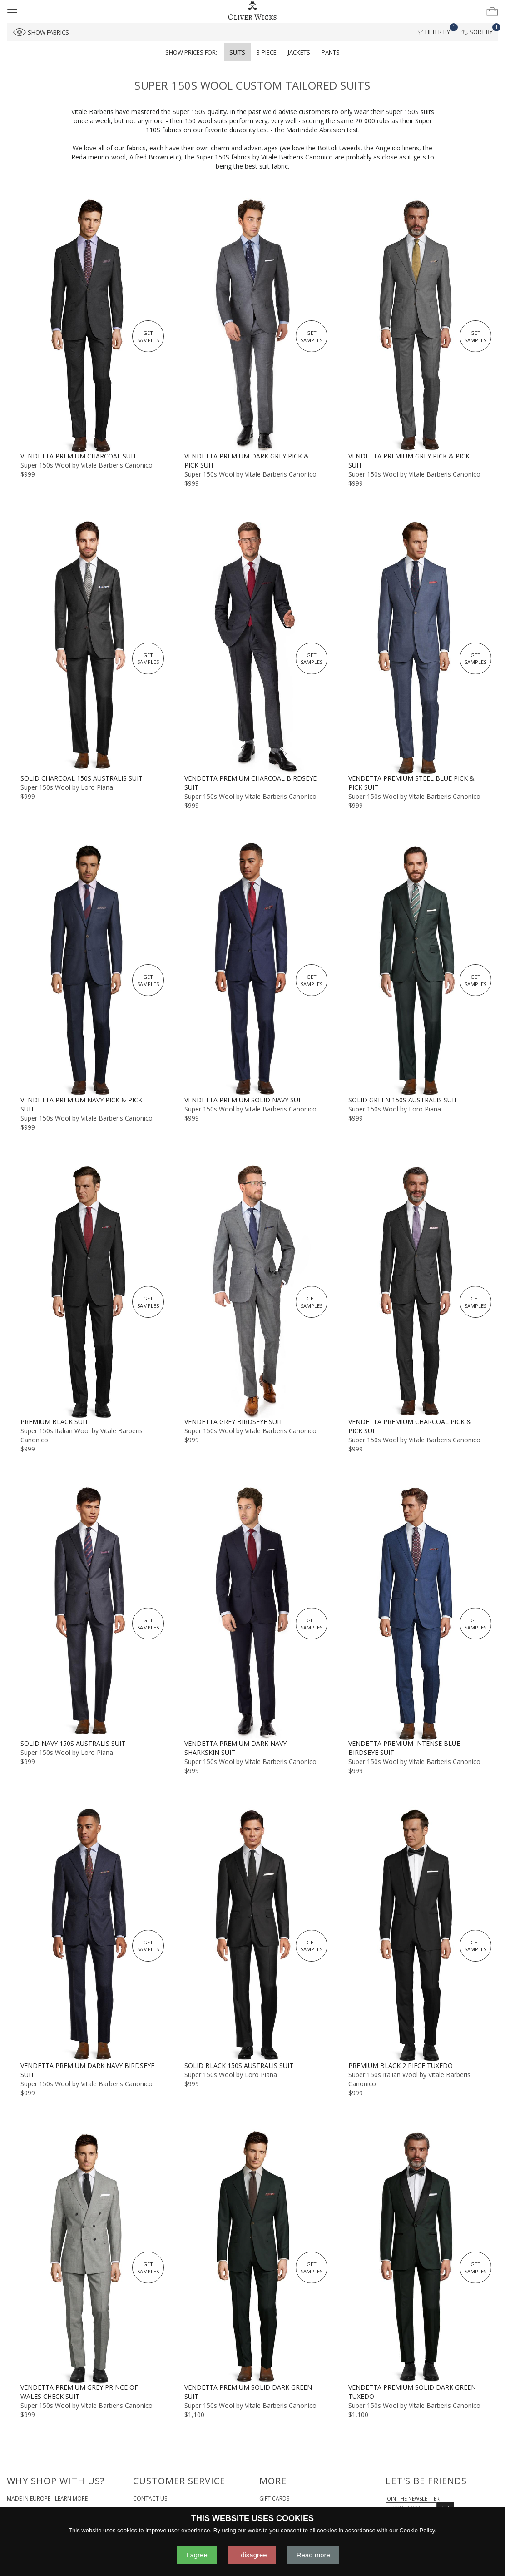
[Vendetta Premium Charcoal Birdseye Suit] (253, 646)
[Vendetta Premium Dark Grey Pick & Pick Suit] (253, 325)
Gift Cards (274, 2498)
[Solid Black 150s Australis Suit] (253, 1934)
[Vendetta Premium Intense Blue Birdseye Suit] (416, 1612)
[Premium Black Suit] (89, 1290)
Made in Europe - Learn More (47, 2498)
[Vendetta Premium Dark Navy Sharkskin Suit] (253, 1612)
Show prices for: (191, 52)
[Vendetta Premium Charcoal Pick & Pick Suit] (416, 1290)
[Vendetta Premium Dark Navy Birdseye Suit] (89, 1934)
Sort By (479, 29)
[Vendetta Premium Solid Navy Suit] (253, 969)
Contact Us (150, 2498)
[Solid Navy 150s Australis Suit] (89, 1612)
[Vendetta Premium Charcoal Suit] (89, 325)
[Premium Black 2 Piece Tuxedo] (416, 1934)
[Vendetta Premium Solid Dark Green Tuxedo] (416, 2256)
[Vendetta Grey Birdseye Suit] (253, 1290)
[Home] (252, 11)
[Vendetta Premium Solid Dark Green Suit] (253, 2256)
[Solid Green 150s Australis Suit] (416, 969)
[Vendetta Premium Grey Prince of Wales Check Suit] (89, 2256)
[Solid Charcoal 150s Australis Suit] (89, 646)
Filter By (436, 29)
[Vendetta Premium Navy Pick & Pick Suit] (89, 969)
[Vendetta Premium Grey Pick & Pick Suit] (416, 325)
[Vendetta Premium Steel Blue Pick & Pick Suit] (416, 646)
